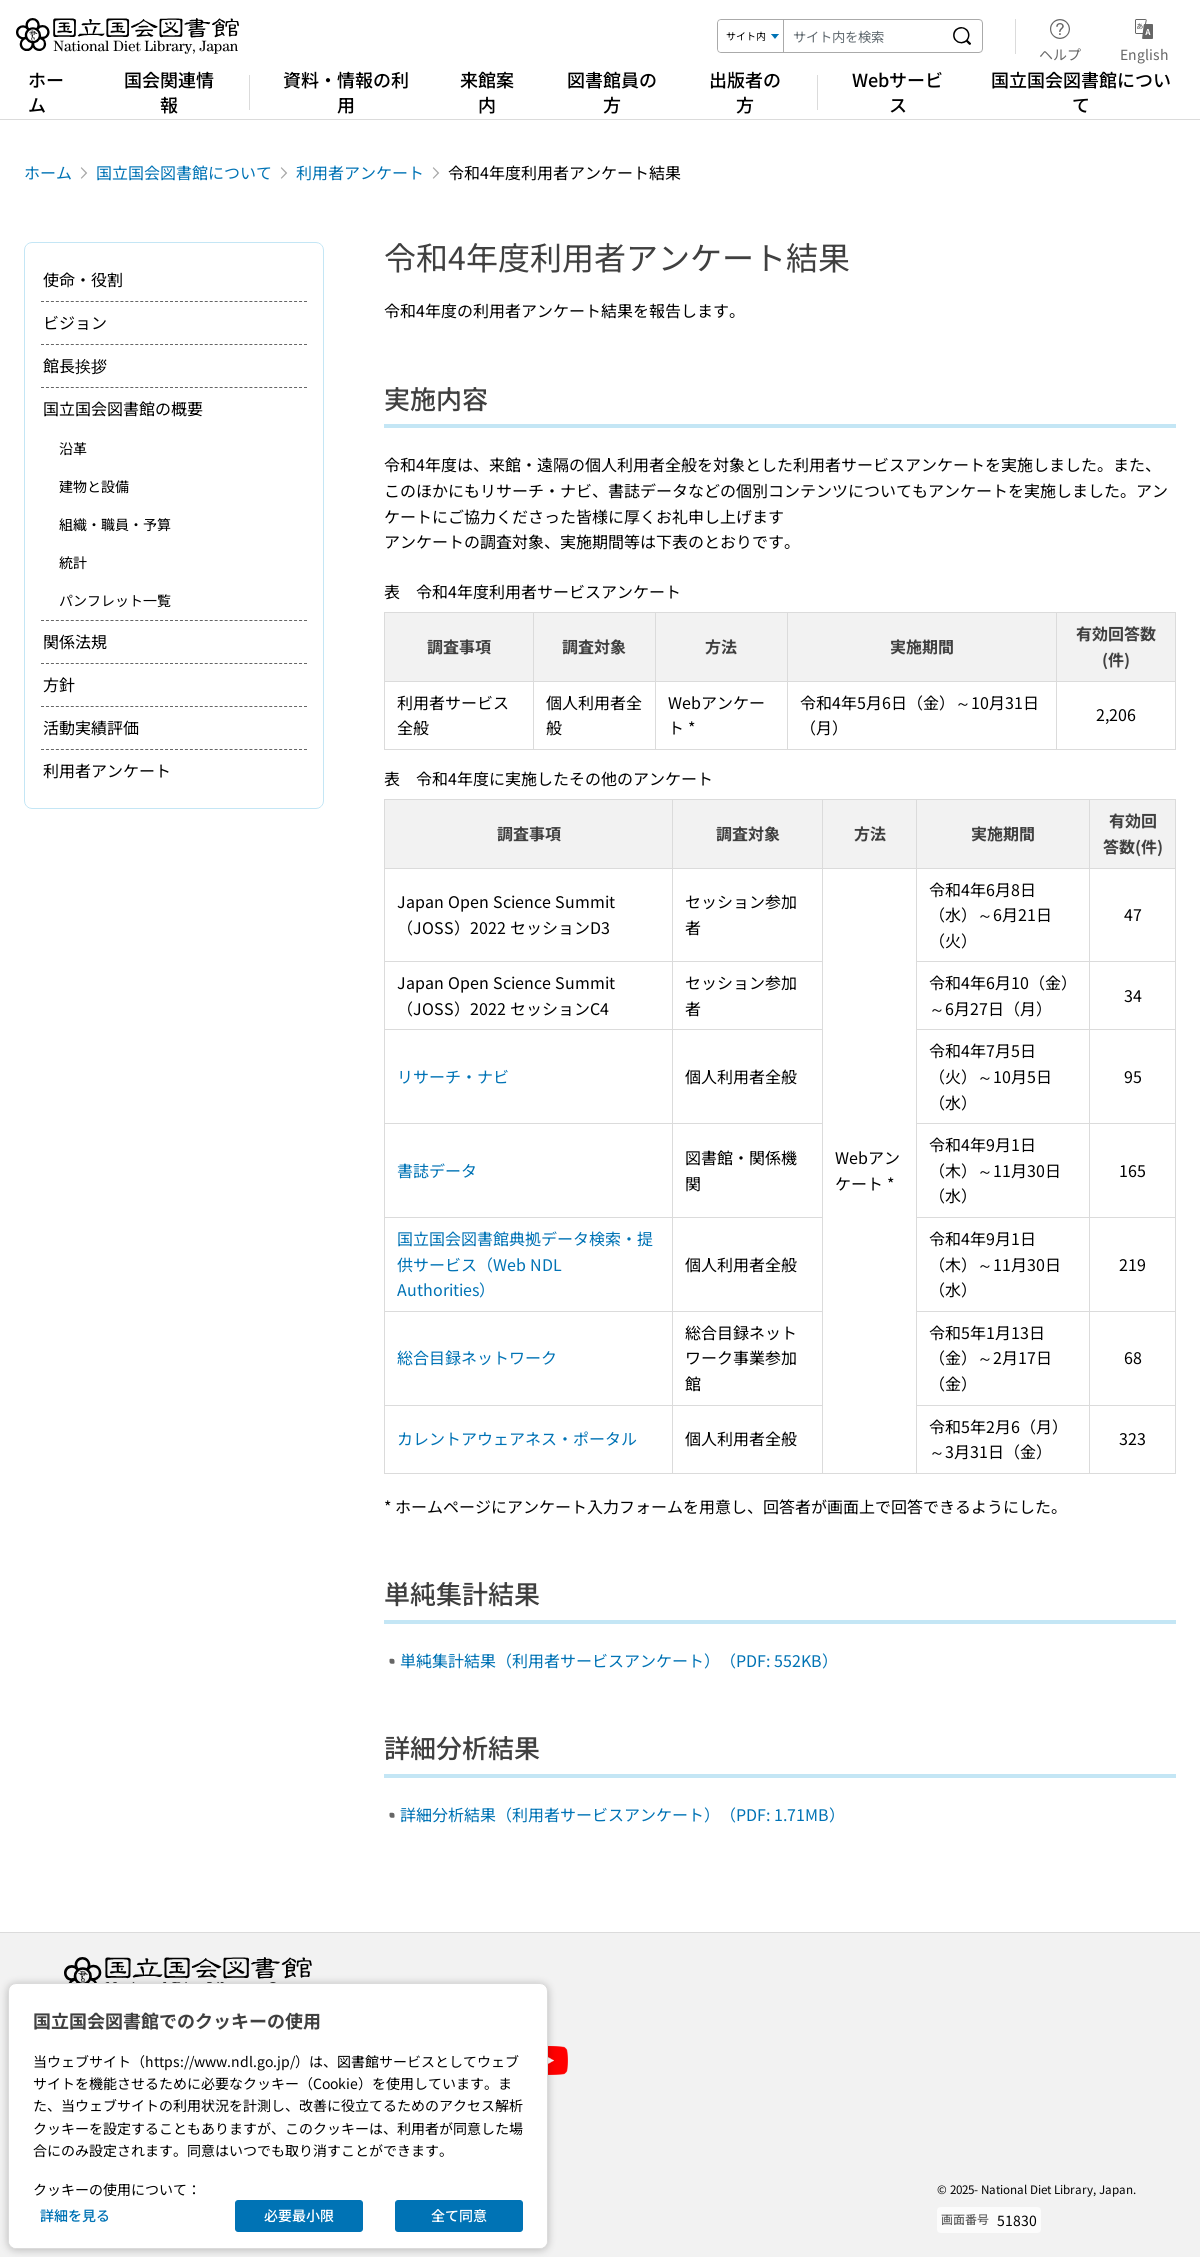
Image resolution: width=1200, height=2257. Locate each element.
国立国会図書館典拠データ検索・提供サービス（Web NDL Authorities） (525, 1263)
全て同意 (459, 2215)
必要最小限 (299, 2215)
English (1144, 37)
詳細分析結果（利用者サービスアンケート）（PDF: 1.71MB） (622, 1814)
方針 (59, 684)
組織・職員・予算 (115, 524)
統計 (73, 562)
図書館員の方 (612, 91)
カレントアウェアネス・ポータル (517, 1438)
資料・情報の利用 (346, 91)
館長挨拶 (75, 365)
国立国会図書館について (1081, 91)
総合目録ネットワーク (477, 1357)
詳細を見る (75, 2215)
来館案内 (487, 91)
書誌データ (437, 1170)
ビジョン (75, 322)
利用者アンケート (360, 172)
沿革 (73, 448)
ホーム (46, 91)
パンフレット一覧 (115, 600)
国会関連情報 (169, 91)
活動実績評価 (91, 727)
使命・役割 (83, 279)
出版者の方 (745, 91)
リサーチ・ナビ (453, 1076)
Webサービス (897, 91)
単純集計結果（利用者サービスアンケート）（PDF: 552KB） (619, 1660)
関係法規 (75, 641)
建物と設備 (94, 486)
